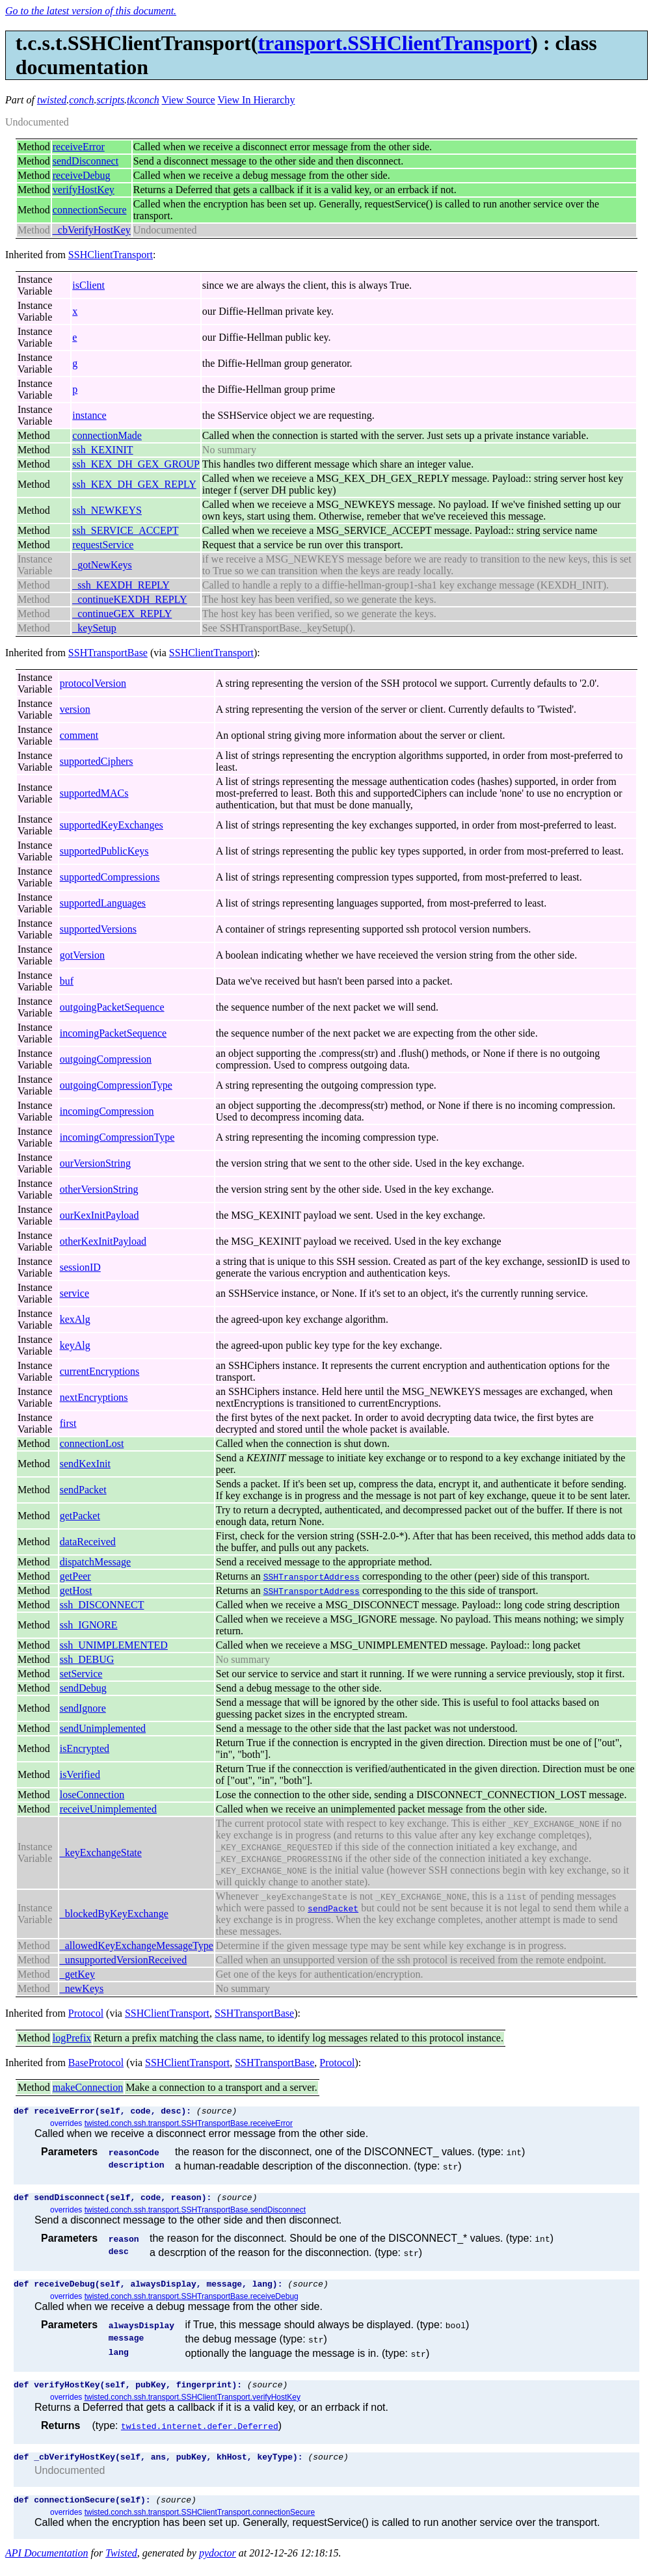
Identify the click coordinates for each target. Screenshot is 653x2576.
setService (81, 1673)
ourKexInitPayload (99, 1215)
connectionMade (107, 435)
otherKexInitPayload (103, 1241)
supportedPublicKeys (104, 850)
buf (66, 981)
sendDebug (83, 1687)
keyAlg (75, 1345)
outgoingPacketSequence (112, 1007)
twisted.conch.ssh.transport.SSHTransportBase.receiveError (189, 2125)
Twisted (121, 2564)
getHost (76, 1590)
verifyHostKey (83, 189)
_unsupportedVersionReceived (123, 1959)
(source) (216, 2112)
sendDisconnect (85, 160)
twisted (51, 99)
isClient (88, 285)
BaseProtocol (96, 2062)
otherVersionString (99, 1189)
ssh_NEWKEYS (107, 510)
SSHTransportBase (108, 652)
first (68, 1423)
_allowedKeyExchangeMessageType (136, 1945)
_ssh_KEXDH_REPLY (121, 585)
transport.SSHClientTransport (394, 43)
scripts (110, 99)
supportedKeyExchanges (111, 824)
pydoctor (217, 2564)
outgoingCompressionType (116, 1085)
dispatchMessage (95, 1561)
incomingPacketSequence (113, 1033)
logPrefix (72, 2037)
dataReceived (88, 1541)
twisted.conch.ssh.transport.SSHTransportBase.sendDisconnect (195, 2213)
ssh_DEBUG (87, 1659)
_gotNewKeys (102, 564)
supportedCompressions (110, 877)
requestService (102, 544)
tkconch (143, 99)
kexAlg (75, 1319)
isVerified (80, 1774)
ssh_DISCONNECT (102, 1604)
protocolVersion (93, 683)
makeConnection (88, 2087)
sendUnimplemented (103, 1728)
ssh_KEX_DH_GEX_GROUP (136, 464)
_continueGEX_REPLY (122, 613)
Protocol (85, 2013)
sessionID (80, 1267)
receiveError (79, 146)
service (74, 1293)
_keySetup (94, 627)
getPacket (80, 1515)
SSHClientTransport (110, 254)
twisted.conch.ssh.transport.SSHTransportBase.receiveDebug (192, 2302)
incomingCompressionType (117, 1137)
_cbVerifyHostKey (92, 229)
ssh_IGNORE (89, 1624)
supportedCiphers (96, 761)
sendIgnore (83, 1708)
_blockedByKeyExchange (114, 1913)
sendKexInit (85, 1463)
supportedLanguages (103, 903)
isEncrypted (84, 1748)
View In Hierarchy (256, 99)
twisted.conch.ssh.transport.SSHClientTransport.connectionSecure (200, 2524)
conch (81, 99)
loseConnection (92, 1794)
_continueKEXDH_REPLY (129, 599)
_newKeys (82, 1988)
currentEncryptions (100, 1371)
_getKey (77, 1974)
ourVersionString (95, 1163)
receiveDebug (82, 175)
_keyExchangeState (101, 1852)
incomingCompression (107, 1111)
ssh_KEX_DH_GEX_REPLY (134, 484)
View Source (188, 99)
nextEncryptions (94, 1397)
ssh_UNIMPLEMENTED (114, 1645)
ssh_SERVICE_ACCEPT (125, 530)
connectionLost (92, 1443)
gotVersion (82, 955)
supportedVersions (98, 929)
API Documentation (46, 2564)
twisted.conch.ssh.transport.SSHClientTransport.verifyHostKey (192, 2405)
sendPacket (83, 1489)
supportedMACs (94, 793)
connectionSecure (90, 209)
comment (79, 735)
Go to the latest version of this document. (90, 10)
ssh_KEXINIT (102, 449)
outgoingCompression (106, 1059)
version (75, 709)
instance (89, 415)
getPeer (75, 1576)
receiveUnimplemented (108, 1808)
